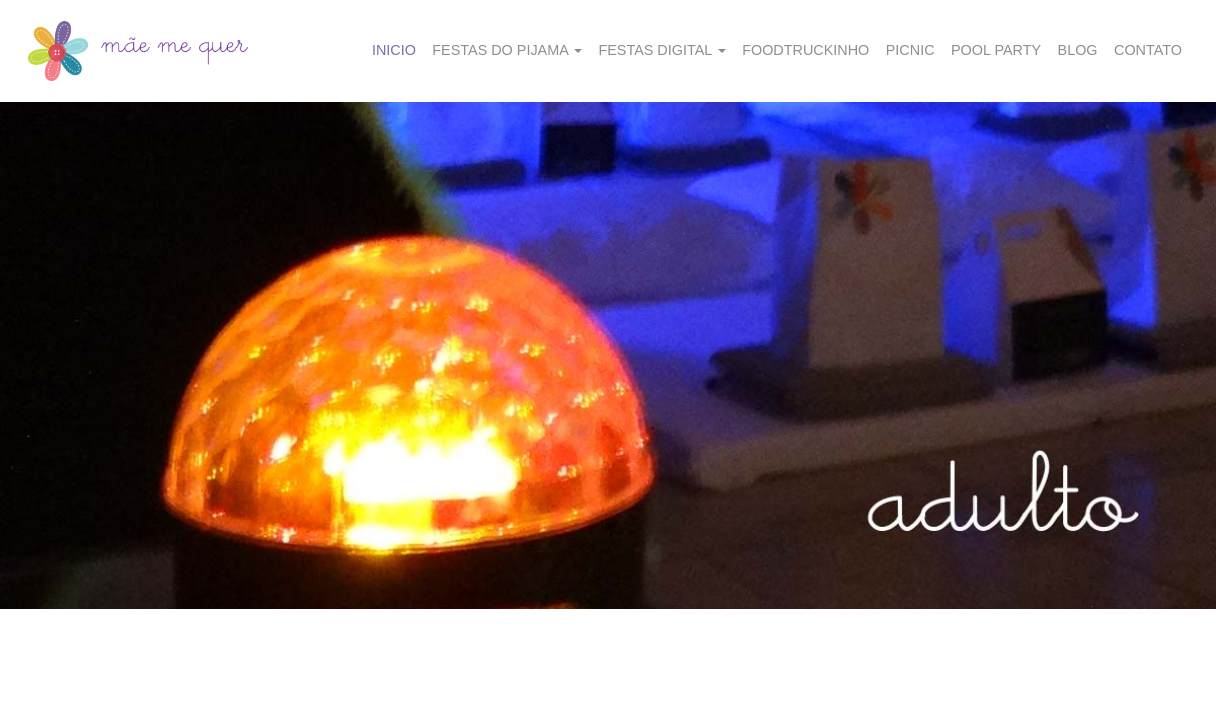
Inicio (394, 50)
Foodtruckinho (805, 50)
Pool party (996, 50)
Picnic (910, 50)
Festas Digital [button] (661, 50)
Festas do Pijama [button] (507, 50)
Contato (1148, 50)
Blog (1078, 50)
